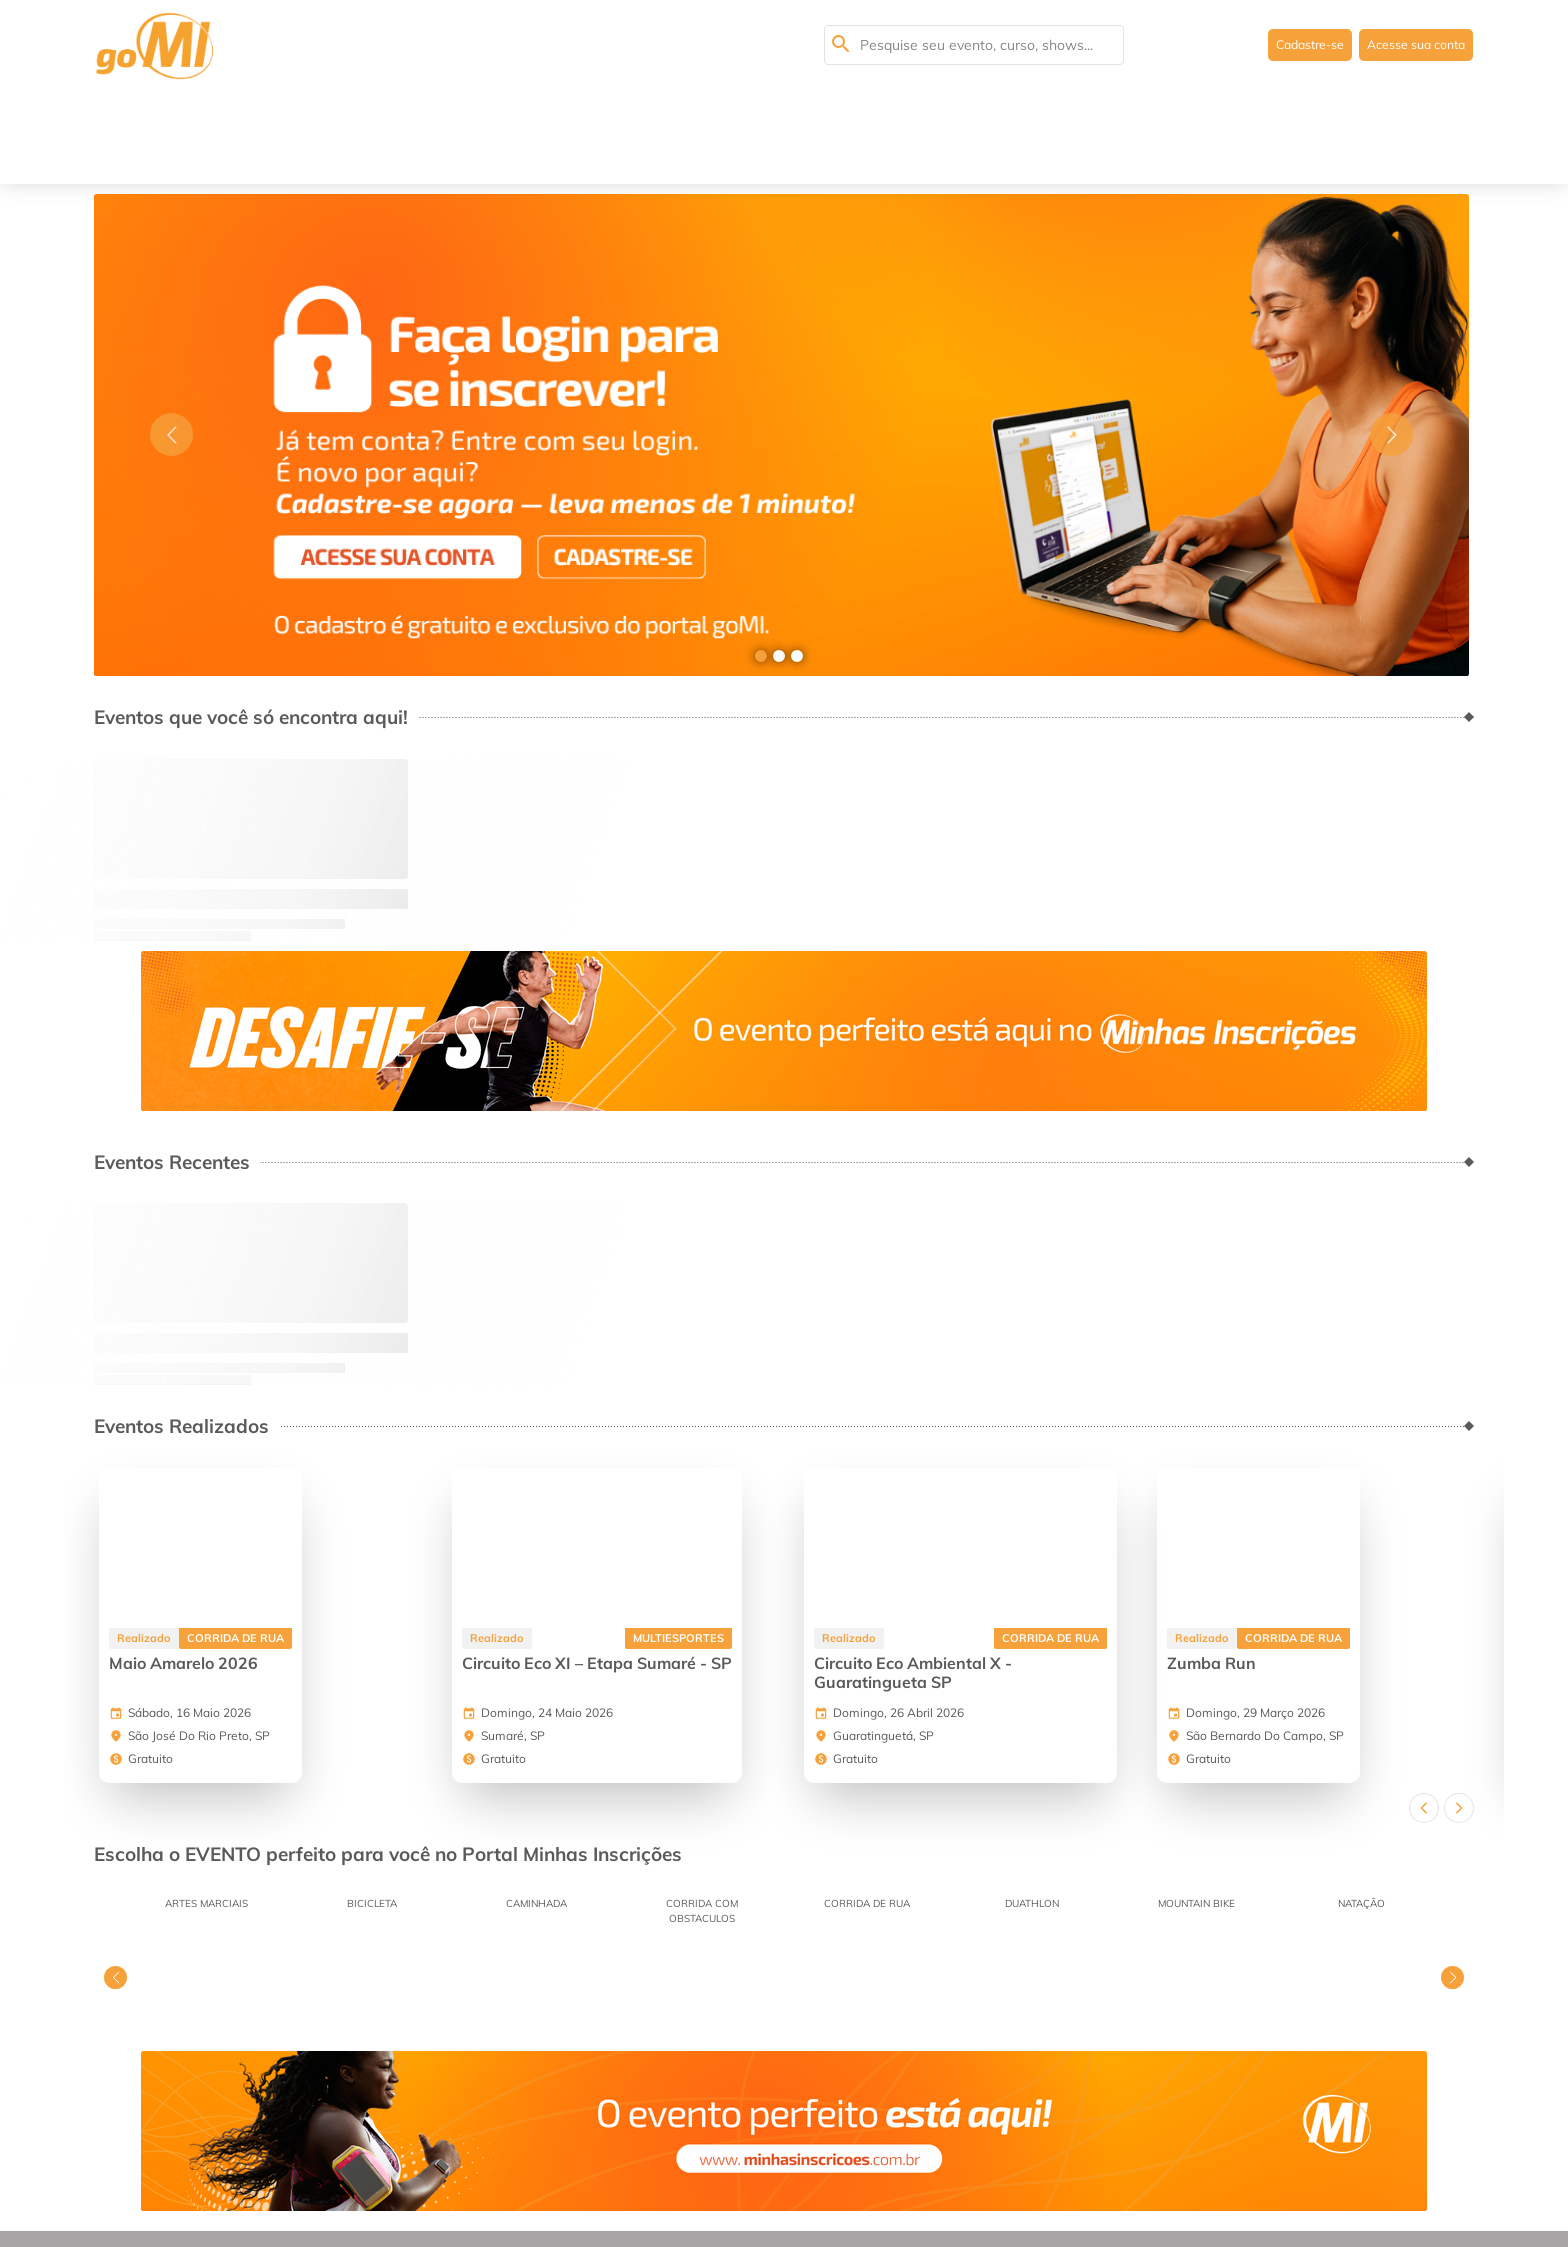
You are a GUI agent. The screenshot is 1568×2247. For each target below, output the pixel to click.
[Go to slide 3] (797, 562)
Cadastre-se (1288, 45)
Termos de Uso (462, 2171)
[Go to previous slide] (171, 341)
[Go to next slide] (1391, 341)
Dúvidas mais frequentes (315, 2171)
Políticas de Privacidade (607, 2171)
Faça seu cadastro (764, 2171)
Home (114, 2171)
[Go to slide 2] (779, 562)
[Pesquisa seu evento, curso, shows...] (974, 45)
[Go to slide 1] (761, 562)
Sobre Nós (182, 2171)
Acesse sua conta (1408, 45)
